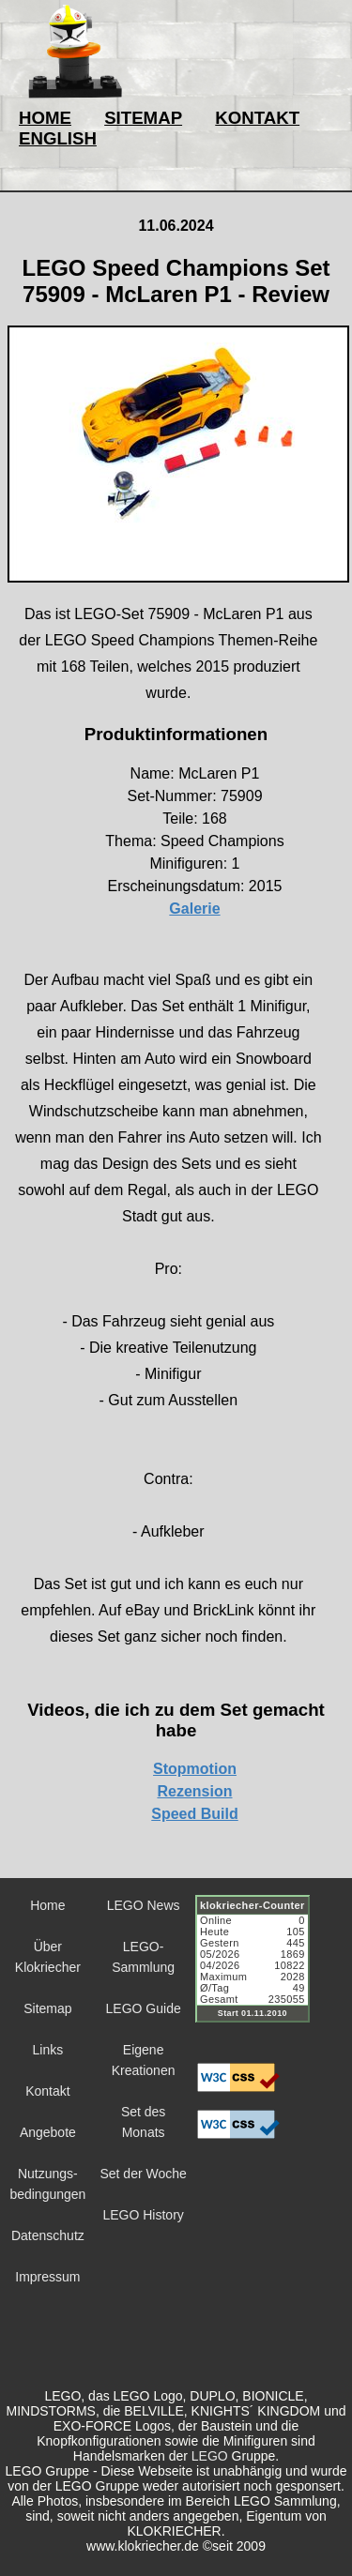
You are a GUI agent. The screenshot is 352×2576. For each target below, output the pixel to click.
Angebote (48, 2132)
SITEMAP (143, 118)
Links (48, 2049)
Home (47, 1905)
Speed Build (194, 1814)
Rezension (194, 1791)
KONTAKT (257, 118)
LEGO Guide (143, 2008)
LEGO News (143, 1905)
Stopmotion (195, 1769)
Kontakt (47, 2091)
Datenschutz (47, 2235)
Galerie (194, 909)
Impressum (47, 2276)
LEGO (209, 2455)
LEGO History (142, 2214)
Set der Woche (142, 2173)
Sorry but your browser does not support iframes (261, 1970)
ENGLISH (58, 138)
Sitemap (47, 2008)
